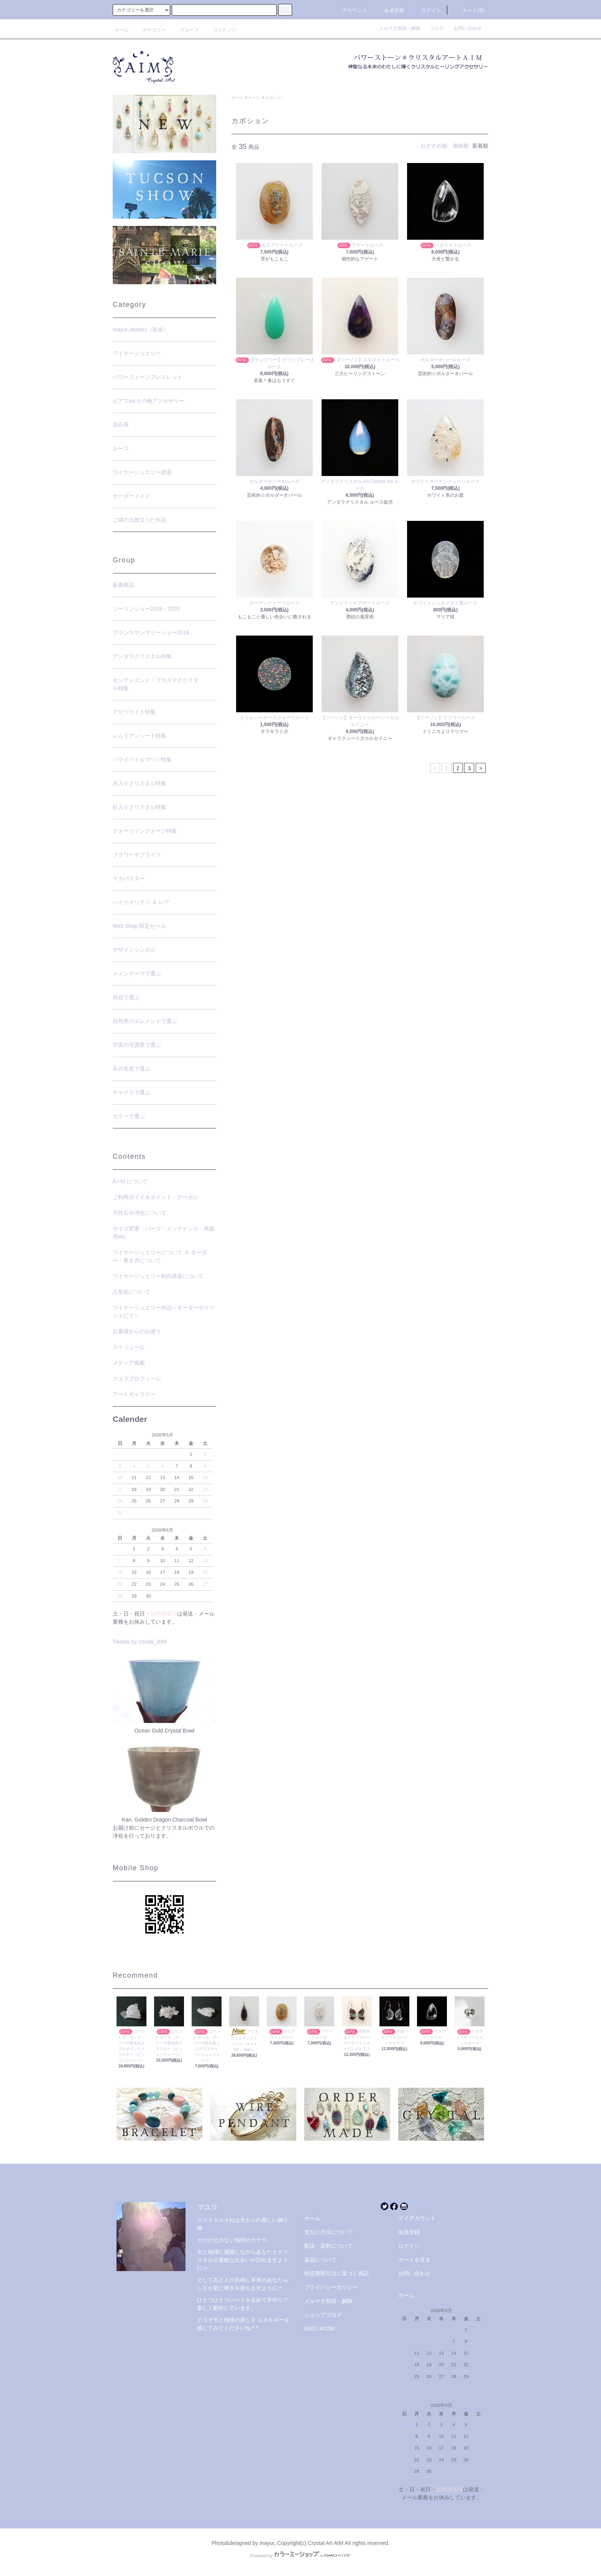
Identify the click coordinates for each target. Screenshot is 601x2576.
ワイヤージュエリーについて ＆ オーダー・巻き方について (160, 1256)
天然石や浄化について (139, 1213)
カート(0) (468, 10)
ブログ (439, 28)
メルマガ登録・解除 (402, 28)
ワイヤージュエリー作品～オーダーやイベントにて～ (164, 1311)
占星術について (131, 1292)
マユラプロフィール (137, 1378)
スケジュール (129, 1347)
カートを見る (414, 2259)
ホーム (121, 30)
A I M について (130, 1181)
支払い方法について (328, 2232)
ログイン (427, 10)
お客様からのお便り (137, 1331)
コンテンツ (220, 30)
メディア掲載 (129, 1363)
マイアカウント (417, 2218)
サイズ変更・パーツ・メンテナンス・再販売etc (164, 1232)
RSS (309, 2329)
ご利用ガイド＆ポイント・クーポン (156, 1197)
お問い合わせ (467, 28)
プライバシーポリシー (331, 2287)
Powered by (300, 2555)
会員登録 (389, 10)
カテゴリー (149, 30)
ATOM (327, 2329)
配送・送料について (328, 2246)
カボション (274, 98)
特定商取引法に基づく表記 (336, 2273)
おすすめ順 (433, 146)
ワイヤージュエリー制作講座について (158, 1276)
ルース (254, 98)
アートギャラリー (134, 1394)
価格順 (461, 146)
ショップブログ (323, 2315)
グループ (185, 30)
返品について (320, 2259)
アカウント (350, 10)
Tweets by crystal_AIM (139, 1642)
